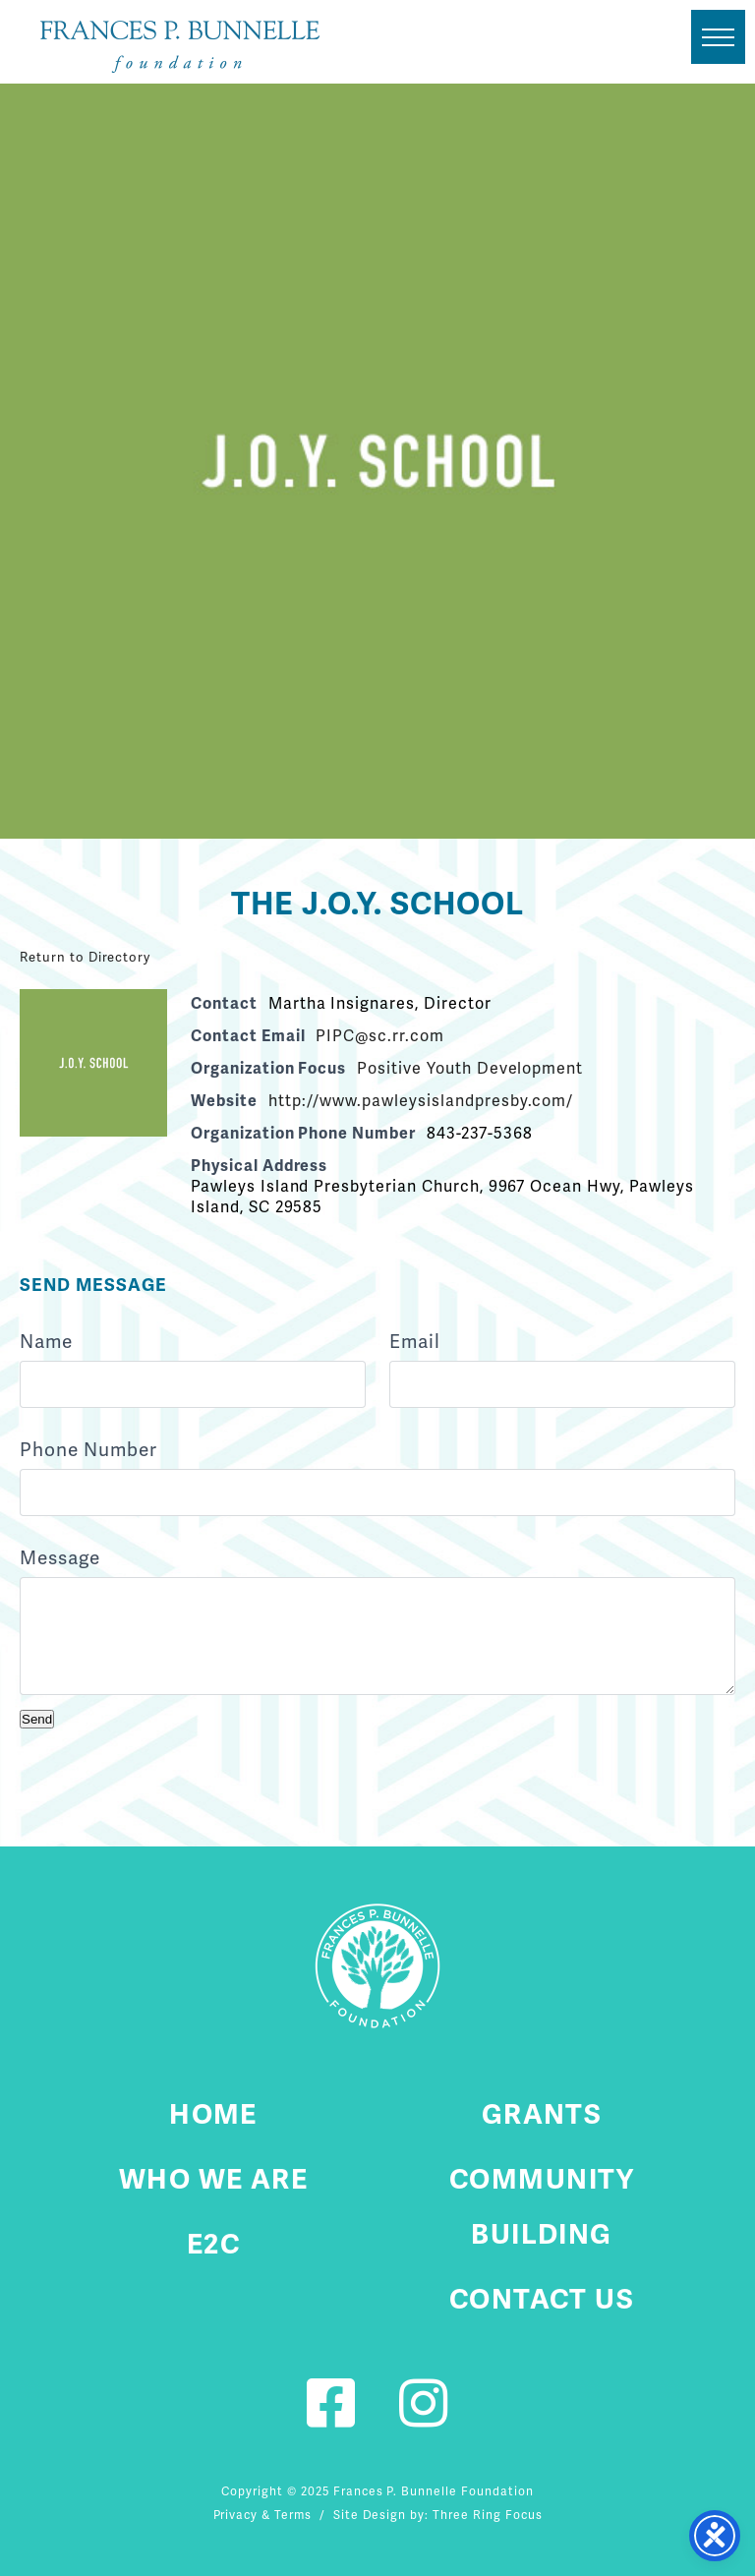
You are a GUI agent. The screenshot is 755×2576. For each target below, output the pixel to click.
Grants (542, 2114)
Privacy (236, 2515)
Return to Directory (85, 957)
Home (213, 2114)
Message (60, 1558)
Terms (293, 2515)
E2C (213, 2243)
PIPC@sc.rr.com (379, 1035)
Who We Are (213, 2178)
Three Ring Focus (487, 2515)
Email (414, 1341)
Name (46, 1341)
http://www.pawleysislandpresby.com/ (421, 1100)
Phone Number (88, 1449)
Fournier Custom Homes (179, 47)
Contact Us (541, 2298)
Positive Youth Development (470, 1068)
